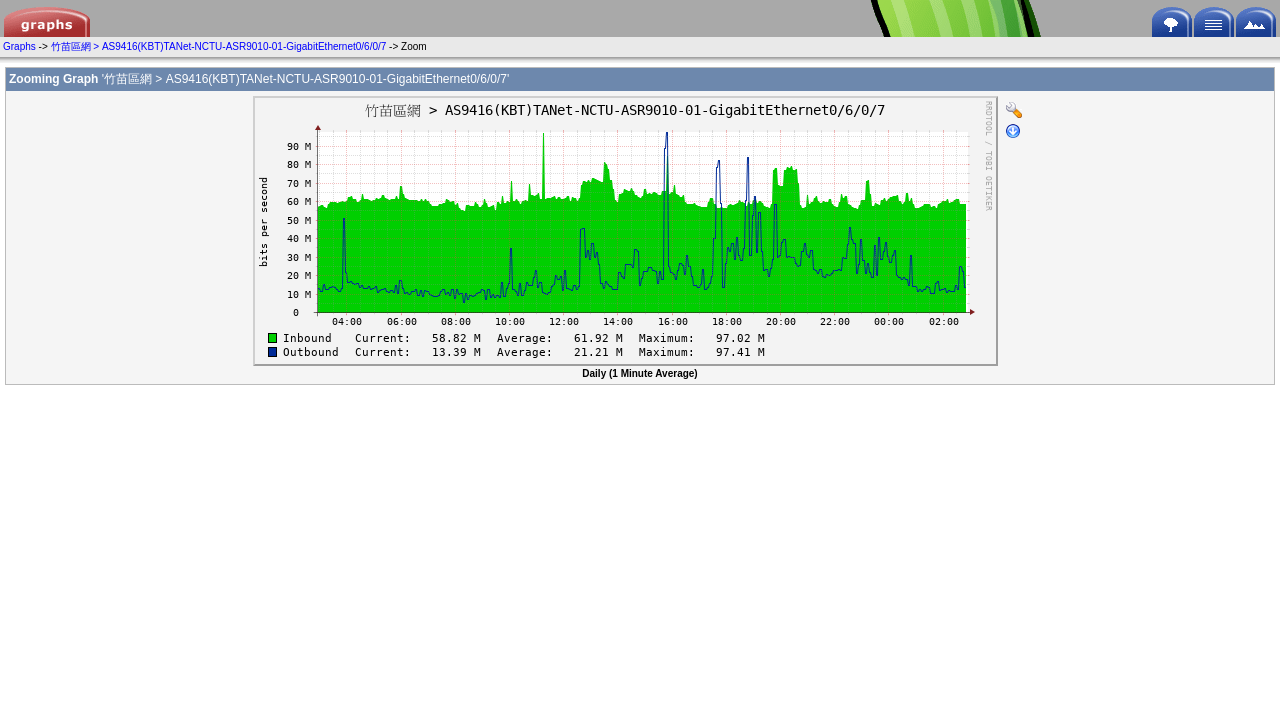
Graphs (19, 46)
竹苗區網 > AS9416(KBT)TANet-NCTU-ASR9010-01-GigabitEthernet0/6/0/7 (219, 46)
